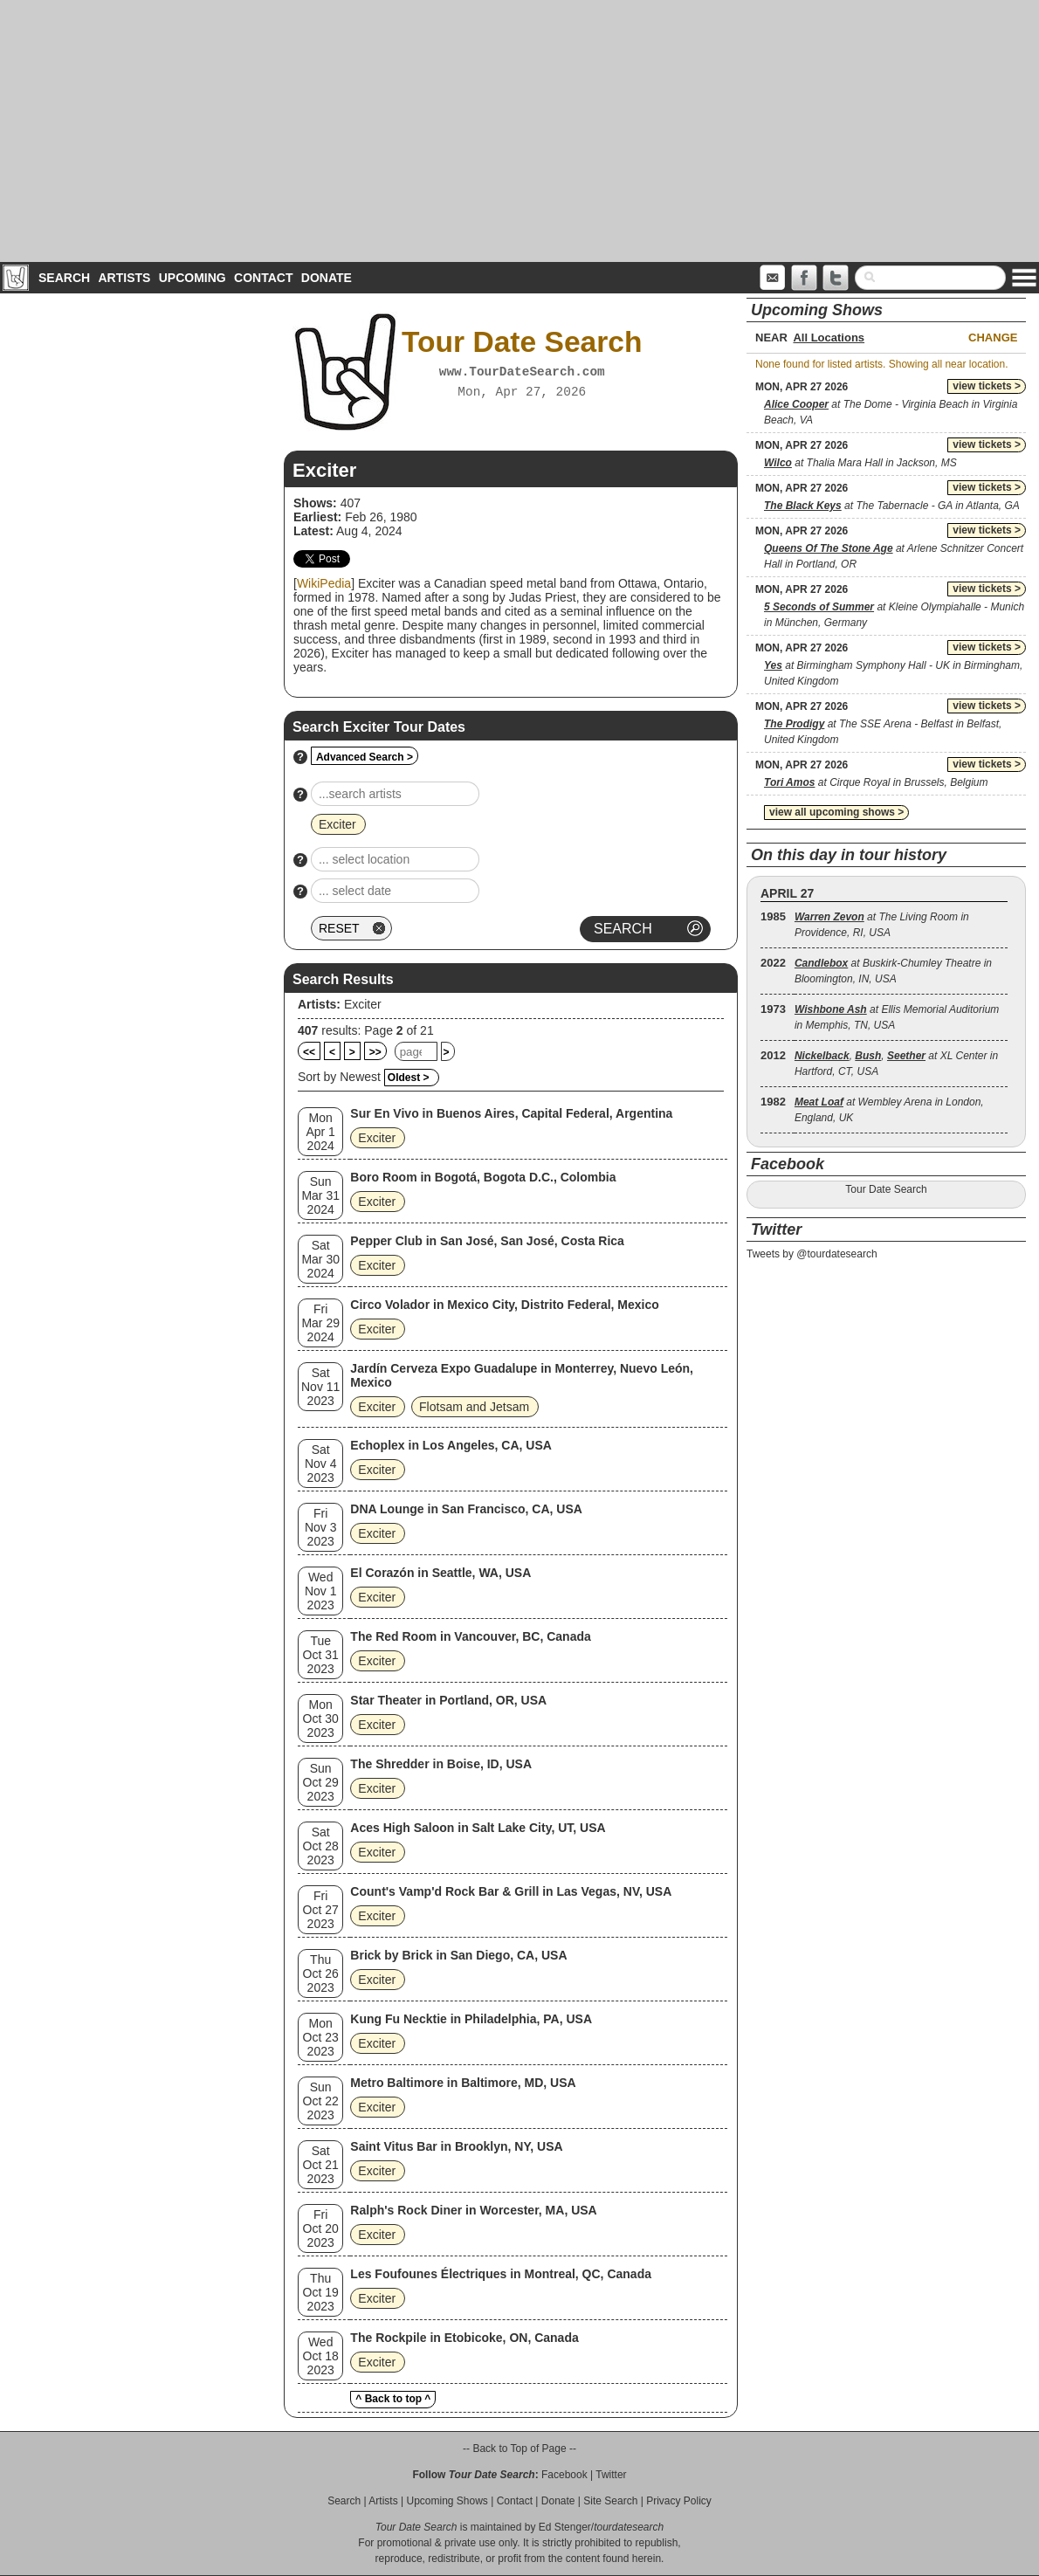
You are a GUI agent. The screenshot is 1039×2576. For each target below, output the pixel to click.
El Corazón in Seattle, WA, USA (440, 1573)
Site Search (610, 2501)
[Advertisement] (519, 131)
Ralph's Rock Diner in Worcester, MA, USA (473, 2210)
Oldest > (409, 1077)
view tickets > (987, 386)
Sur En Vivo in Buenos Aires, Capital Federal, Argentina (511, 1113)
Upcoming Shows (446, 2501)
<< (309, 1052)
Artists (124, 278)
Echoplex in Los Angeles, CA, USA (451, 1445)
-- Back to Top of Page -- (519, 2448)
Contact (263, 278)
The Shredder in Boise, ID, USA (441, 1764)
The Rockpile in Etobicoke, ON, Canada (464, 2338)
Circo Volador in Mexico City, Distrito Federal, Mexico (504, 1305)
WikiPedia (324, 583)
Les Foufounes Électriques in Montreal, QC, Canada (500, 2274)
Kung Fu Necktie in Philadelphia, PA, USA (471, 2019)
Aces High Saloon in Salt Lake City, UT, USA (477, 1828)
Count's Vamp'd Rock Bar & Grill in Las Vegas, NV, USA (510, 1891)
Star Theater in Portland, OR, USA (448, 1700)
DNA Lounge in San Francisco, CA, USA (466, 1509)
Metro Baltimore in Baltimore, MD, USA (462, 2083)
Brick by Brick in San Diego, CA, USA (458, 1955)
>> (375, 1052)
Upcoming (192, 278)
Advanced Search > (364, 757)
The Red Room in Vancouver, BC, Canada (470, 1636)
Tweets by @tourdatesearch (812, 1254)
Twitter (610, 2475)
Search (64, 278)
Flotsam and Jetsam (474, 1407)
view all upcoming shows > (836, 812)
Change (992, 337)
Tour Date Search (885, 1189)
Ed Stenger (565, 2527)
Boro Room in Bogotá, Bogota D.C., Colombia (483, 1177)
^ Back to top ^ (392, 2399)
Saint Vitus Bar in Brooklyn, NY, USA (456, 2146)
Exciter (363, 1004)
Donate (326, 278)
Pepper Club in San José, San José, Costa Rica (487, 1241)
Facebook (564, 2475)
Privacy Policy (679, 2501)
